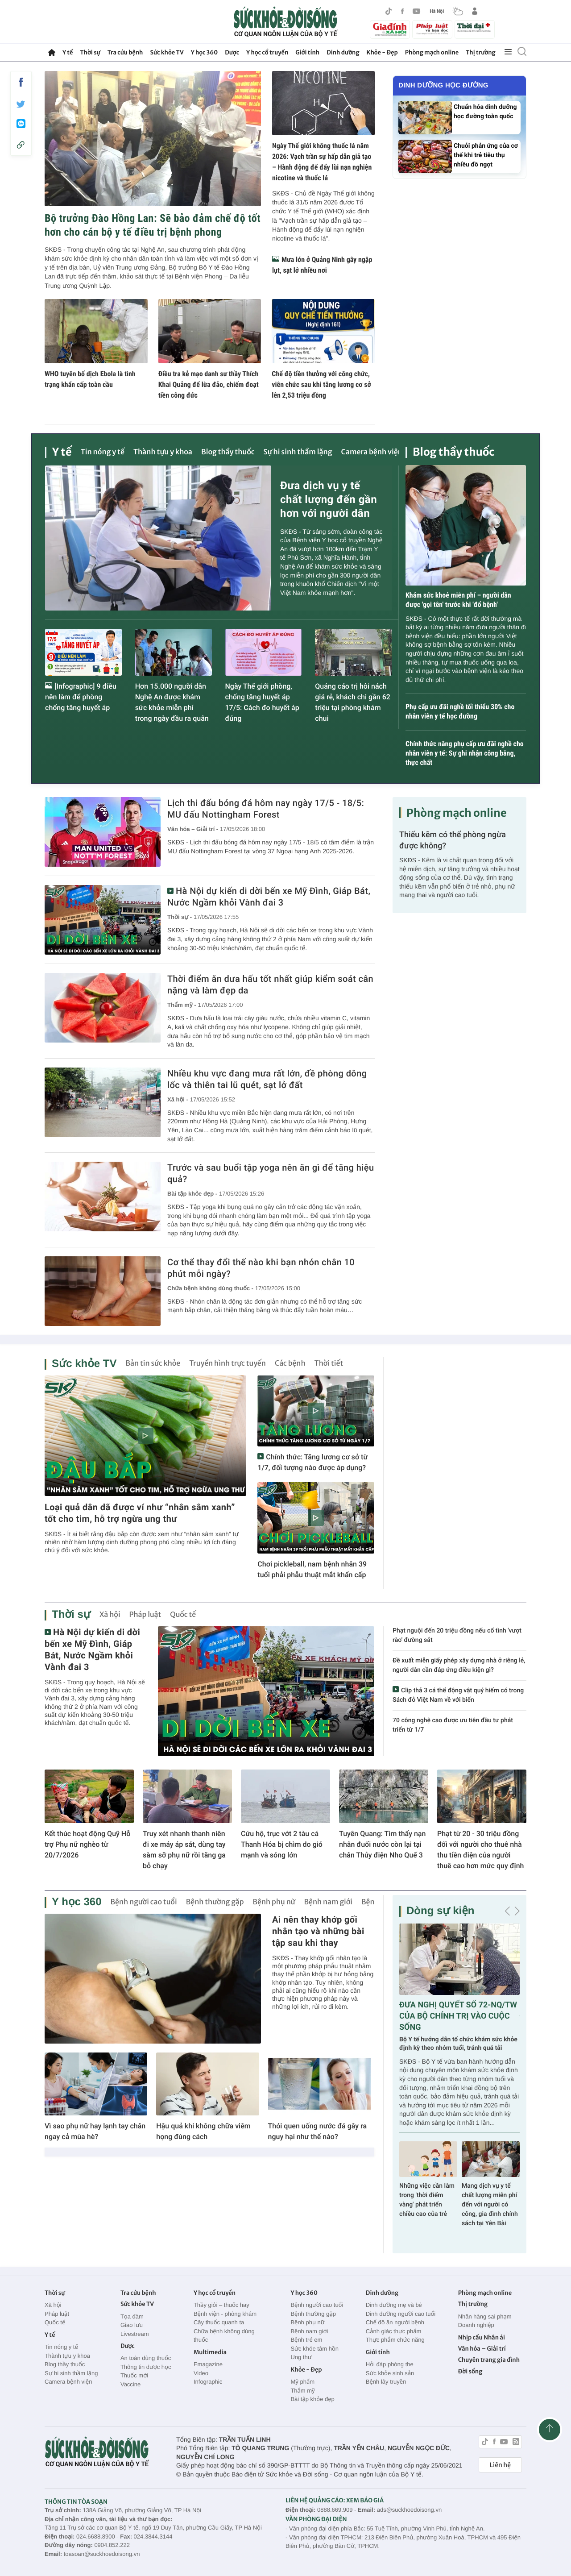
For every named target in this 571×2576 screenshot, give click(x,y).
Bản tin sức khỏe (152, 1363)
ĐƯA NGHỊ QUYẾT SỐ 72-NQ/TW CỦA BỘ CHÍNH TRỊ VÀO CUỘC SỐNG (458, 2016)
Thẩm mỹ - (181, 1004)
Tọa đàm (132, 2316)
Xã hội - (177, 1099)
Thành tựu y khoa (162, 452)
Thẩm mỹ (302, 2390)
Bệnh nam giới (328, 1902)
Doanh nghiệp (476, 2325)
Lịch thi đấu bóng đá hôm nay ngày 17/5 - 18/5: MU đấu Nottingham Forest (265, 809)
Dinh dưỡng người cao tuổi (400, 2313)
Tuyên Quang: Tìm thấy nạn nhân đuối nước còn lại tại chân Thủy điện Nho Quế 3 (382, 1844)
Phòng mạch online (432, 52)
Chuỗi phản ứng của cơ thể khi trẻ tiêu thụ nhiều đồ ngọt (486, 155)
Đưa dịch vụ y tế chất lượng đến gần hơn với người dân (328, 499)
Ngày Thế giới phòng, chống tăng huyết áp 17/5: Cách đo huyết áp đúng (262, 702)
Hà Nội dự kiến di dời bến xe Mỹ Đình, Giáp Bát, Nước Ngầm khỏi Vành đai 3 (268, 896)
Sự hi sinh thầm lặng (298, 452)
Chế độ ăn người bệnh (395, 2322)
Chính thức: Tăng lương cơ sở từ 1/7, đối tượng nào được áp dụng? (312, 1462)
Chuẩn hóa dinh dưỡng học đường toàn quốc (485, 112)
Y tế (67, 52)
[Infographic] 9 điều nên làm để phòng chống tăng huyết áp (80, 697)
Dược (232, 52)
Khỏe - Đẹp (382, 52)
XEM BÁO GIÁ (365, 2500)
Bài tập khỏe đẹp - (192, 1193)
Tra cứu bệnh (125, 52)
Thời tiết (328, 1363)
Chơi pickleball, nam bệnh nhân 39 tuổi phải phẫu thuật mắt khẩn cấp (312, 1569)
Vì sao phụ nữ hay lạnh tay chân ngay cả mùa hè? (95, 2131)
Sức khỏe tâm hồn (314, 2348)
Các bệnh (290, 1363)
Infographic (208, 2381)
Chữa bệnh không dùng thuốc (224, 2335)
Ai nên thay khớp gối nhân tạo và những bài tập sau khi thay (318, 1931)
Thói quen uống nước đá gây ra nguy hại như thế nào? (317, 2131)
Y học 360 (204, 52)
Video (201, 2373)
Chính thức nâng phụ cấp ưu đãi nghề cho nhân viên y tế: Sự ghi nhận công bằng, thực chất (464, 753)
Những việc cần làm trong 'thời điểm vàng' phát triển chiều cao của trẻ (427, 2200)
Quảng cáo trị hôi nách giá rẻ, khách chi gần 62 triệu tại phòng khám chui (352, 702)
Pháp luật (145, 1614)
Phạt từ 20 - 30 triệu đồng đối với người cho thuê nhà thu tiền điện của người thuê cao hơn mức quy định (480, 1849)
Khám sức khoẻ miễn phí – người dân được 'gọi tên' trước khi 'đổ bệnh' (458, 600)
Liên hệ (500, 2465)
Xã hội (109, 1614)
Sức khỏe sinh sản (390, 2373)
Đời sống (470, 2371)
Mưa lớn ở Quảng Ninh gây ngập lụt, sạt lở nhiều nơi (322, 264)
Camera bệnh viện (371, 452)
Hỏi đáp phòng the (390, 2364)
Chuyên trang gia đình (489, 2359)
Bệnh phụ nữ (274, 1902)
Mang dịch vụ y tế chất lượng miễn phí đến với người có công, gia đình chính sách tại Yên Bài (490, 2204)
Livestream (134, 2334)
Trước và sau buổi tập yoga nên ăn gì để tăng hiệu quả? (270, 1173)
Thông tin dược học (145, 2367)
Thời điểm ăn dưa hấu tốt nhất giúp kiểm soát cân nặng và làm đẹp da (270, 984)
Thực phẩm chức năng (395, 2339)
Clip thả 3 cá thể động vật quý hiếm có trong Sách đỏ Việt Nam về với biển (458, 1695)
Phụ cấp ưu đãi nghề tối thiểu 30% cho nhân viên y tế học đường (459, 711)
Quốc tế (183, 1614)
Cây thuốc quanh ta (219, 2322)
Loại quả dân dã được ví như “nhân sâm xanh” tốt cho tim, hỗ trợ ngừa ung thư (140, 1513)
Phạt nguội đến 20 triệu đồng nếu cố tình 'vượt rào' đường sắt (457, 1635)
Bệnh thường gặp (215, 1902)
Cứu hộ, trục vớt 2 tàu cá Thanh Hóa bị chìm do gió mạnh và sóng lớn (282, 1844)
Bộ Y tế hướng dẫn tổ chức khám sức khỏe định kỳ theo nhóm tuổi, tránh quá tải (458, 2044)
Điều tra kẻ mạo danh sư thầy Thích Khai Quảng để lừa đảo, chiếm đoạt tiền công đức (208, 384)
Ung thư (300, 2357)
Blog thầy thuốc (228, 452)
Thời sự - (179, 917)
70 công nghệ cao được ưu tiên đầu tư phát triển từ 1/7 (453, 1725)
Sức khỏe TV (166, 52)
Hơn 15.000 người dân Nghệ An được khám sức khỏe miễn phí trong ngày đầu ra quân (172, 702)
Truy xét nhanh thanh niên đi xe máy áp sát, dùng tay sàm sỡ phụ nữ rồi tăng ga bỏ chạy (184, 1849)
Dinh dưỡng (343, 52)
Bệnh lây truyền (386, 2381)
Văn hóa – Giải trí (482, 2348)
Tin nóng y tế (102, 452)
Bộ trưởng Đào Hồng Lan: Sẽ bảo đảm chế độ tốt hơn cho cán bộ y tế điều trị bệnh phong (153, 225)
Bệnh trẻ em (306, 2339)
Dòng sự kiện (440, 1911)
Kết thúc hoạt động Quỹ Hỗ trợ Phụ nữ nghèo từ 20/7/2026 (87, 1844)
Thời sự (90, 52)
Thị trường (480, 52)
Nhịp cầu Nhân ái (481, 2337)
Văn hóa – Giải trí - (192, 829)
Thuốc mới (134, 2375)
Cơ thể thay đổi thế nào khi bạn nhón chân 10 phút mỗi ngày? (261, 1268)
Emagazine (208, 2364)
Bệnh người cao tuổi (143, 1902)
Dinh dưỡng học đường (443, 85)
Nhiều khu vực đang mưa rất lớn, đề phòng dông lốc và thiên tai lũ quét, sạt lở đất (267, 1079)
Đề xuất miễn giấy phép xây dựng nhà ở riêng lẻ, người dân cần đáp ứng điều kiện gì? (459, 1665)
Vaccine (130, 2384)
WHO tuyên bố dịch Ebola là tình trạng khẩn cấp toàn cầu (90, 379)
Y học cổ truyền (267, 52)
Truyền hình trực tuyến (227, 1363)
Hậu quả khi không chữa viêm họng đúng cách (203, 2131)
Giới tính (307, 52)
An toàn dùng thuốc (145, 2358)
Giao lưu (131, 2325)
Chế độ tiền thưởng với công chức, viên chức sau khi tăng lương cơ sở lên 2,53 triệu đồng (321, 384)
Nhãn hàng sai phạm (485, 2316)
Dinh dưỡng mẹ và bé (394, 2305)
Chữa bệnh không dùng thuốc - (210, 1288)
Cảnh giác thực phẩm (394, 2331)
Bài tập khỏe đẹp (312, 2399)
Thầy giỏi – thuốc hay (221, 2305)
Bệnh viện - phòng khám (225, 2313)
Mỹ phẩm (302, 2381)
